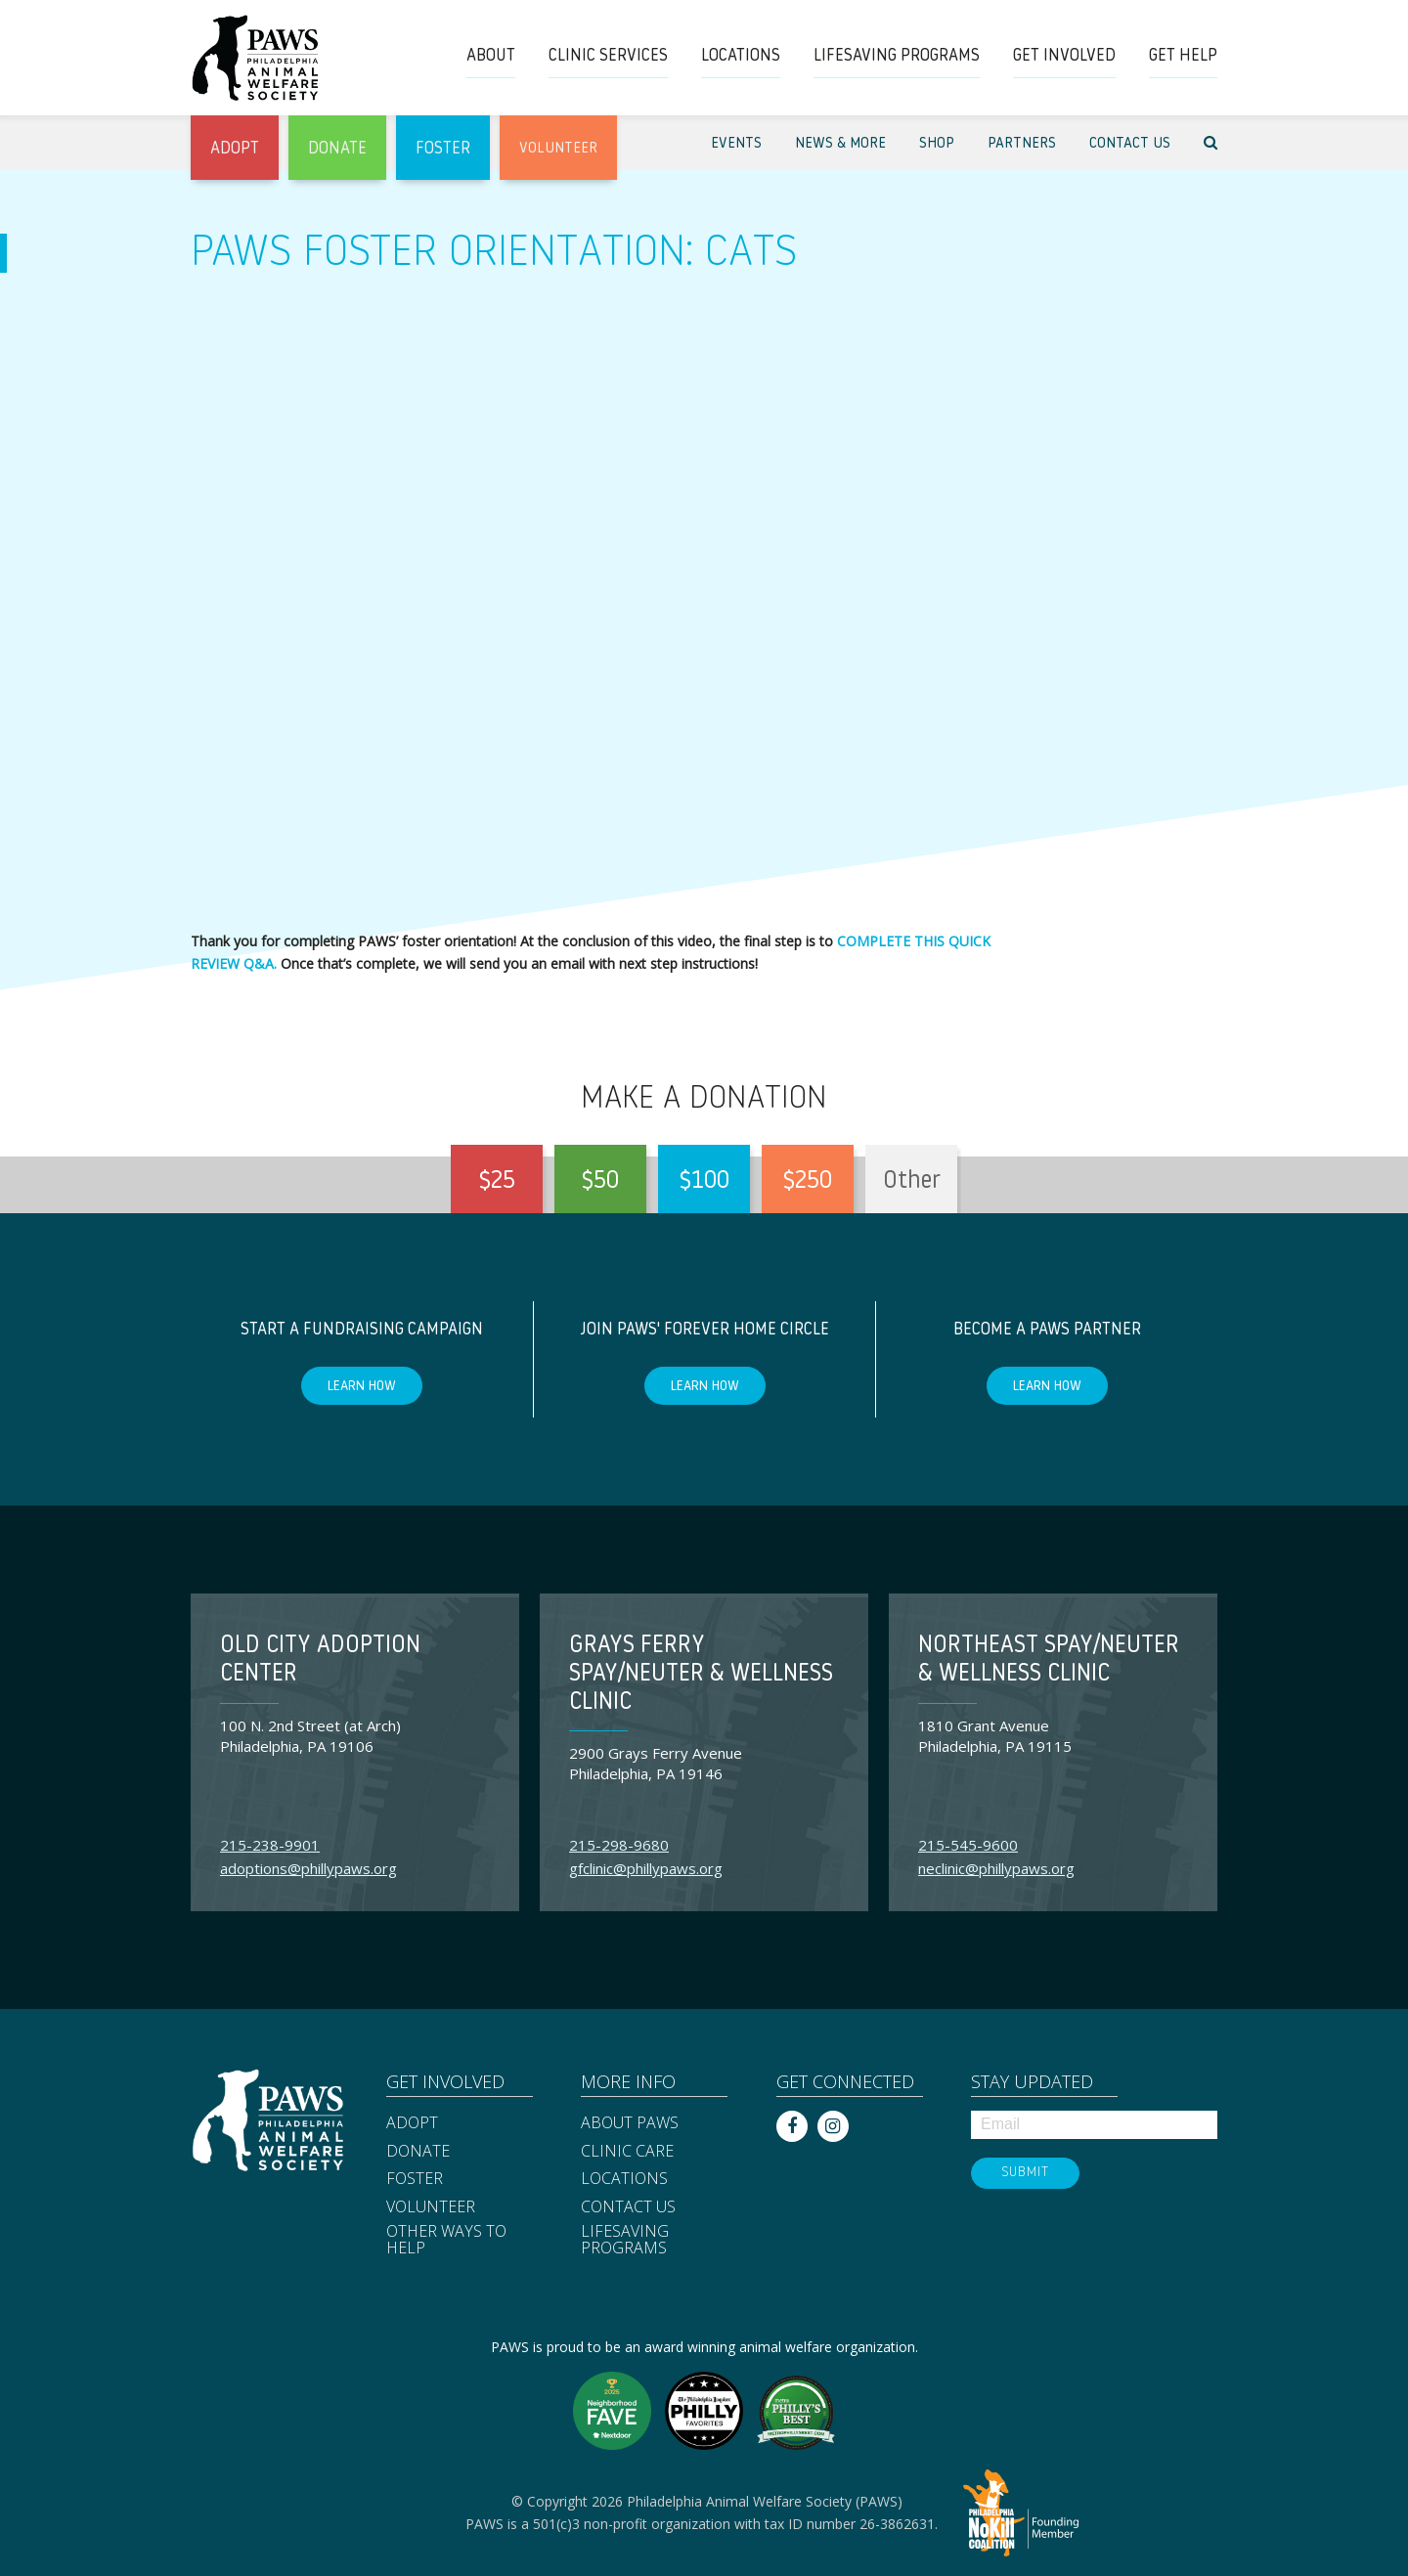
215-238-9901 (270, 1845)
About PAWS (630, 2123)
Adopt (412, 2123)
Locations (624, 2179)
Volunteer (430, 2207)
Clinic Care (627, 2152)
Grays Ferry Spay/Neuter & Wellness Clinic (701, 1675)
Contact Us (628, 2207)
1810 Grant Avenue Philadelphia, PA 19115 (995, 1736)
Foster (414, 2179)
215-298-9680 (619, 1845)
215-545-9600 (968, 1845)
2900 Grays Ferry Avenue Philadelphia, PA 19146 (655, 1763)
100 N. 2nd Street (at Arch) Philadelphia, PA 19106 (310, 1736)
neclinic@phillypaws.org (996, 1868)
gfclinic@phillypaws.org (646, 1868)
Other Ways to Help (446, 2240)
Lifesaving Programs (625, 2240)
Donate (418, 2152)
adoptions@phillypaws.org (308, 1868)
